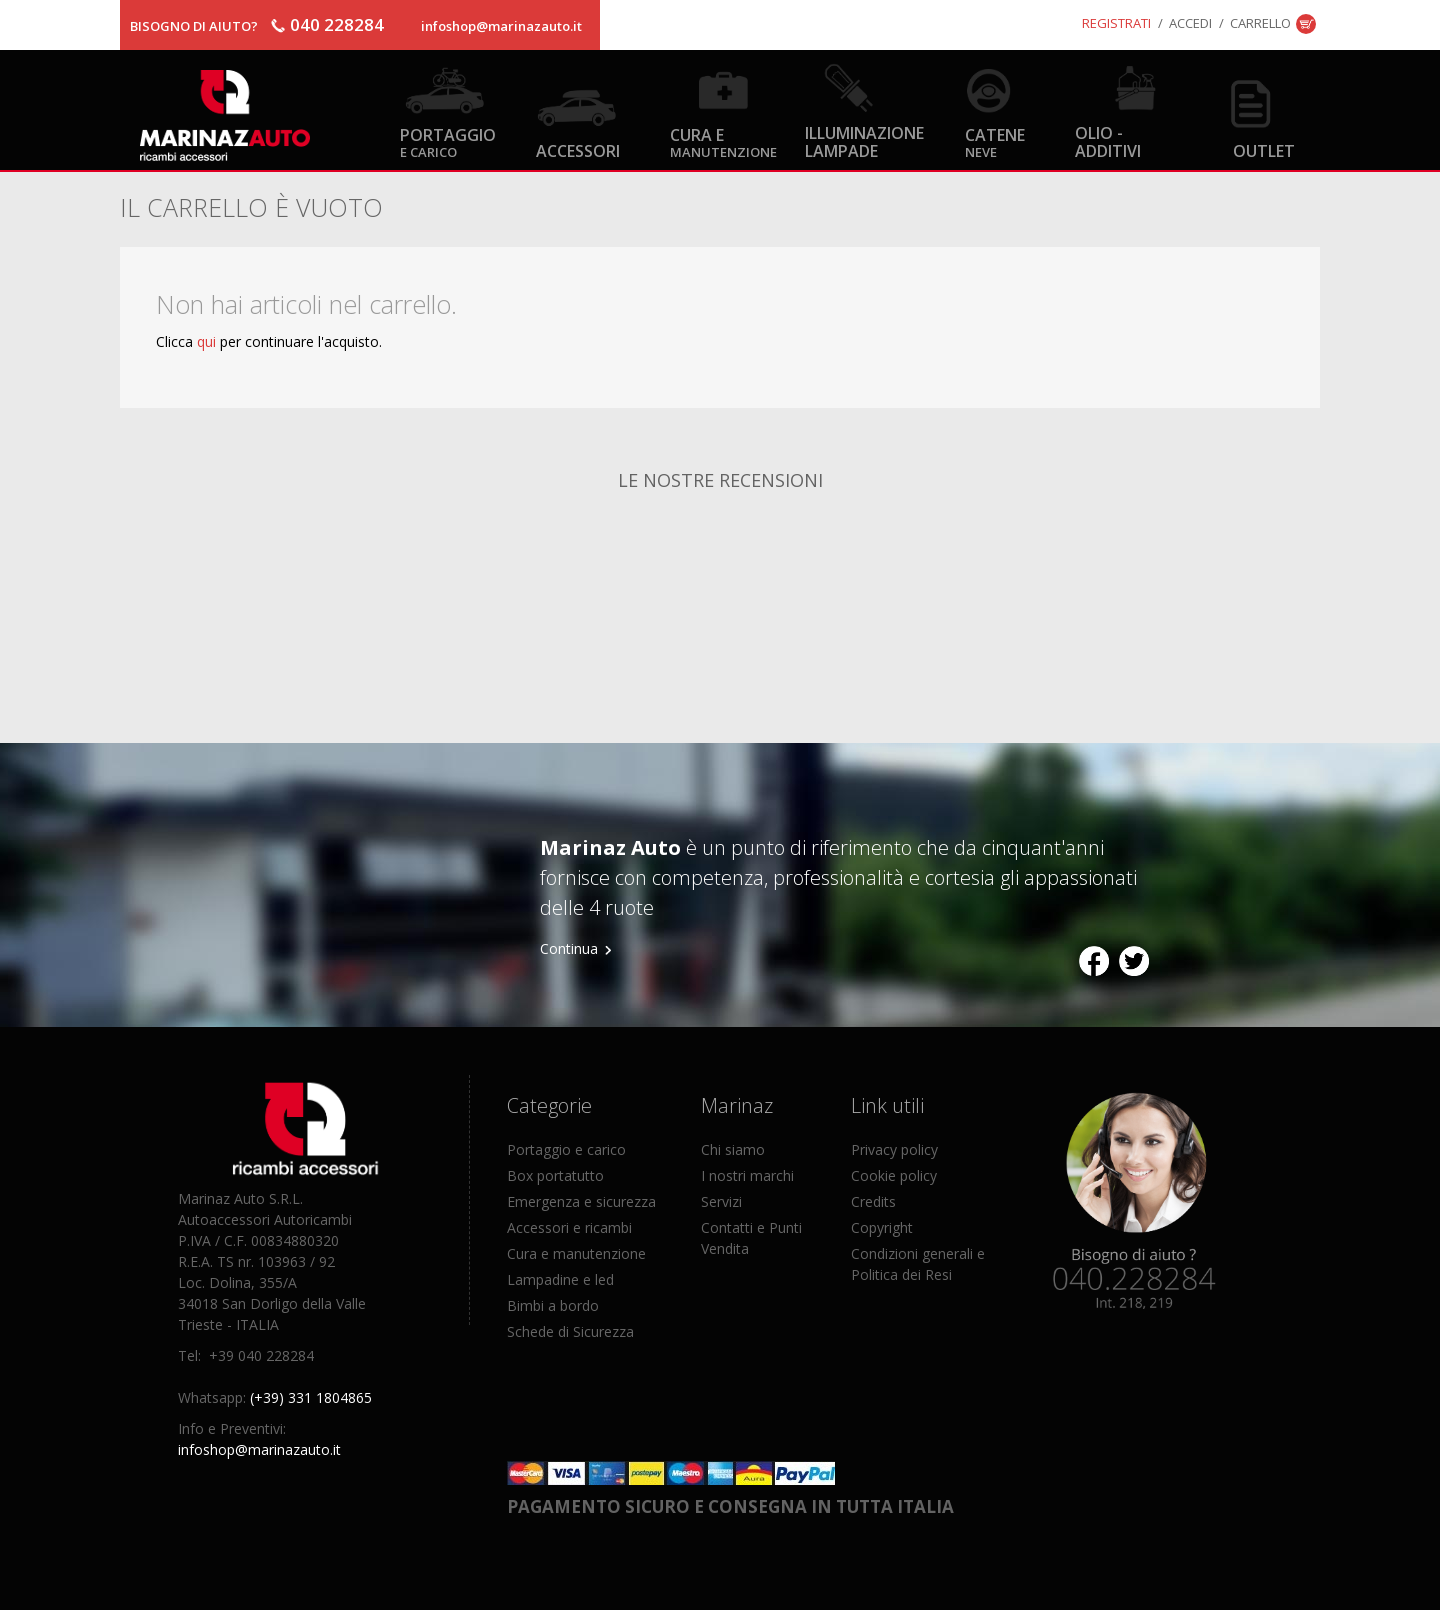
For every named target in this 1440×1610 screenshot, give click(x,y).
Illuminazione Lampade (864, 141)
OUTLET (1264, 150)
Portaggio (448, 141)
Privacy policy (894, 1149)
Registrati (1116, 23)
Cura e (723, 141)
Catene (995, 141)
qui (206, 341)
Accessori (578, 150)
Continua (569, 948)
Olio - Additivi (1108, 141)
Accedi (1190, 23)
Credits (873, 1201)
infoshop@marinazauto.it (501, 26)
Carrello (1260, 23)
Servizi (721, 1201)
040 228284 (337, 24)
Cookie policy (894, 1175)
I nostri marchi (747, 1175)
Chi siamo (733, 1149)
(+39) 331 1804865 (311, 1397)
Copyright (882, 1227)
